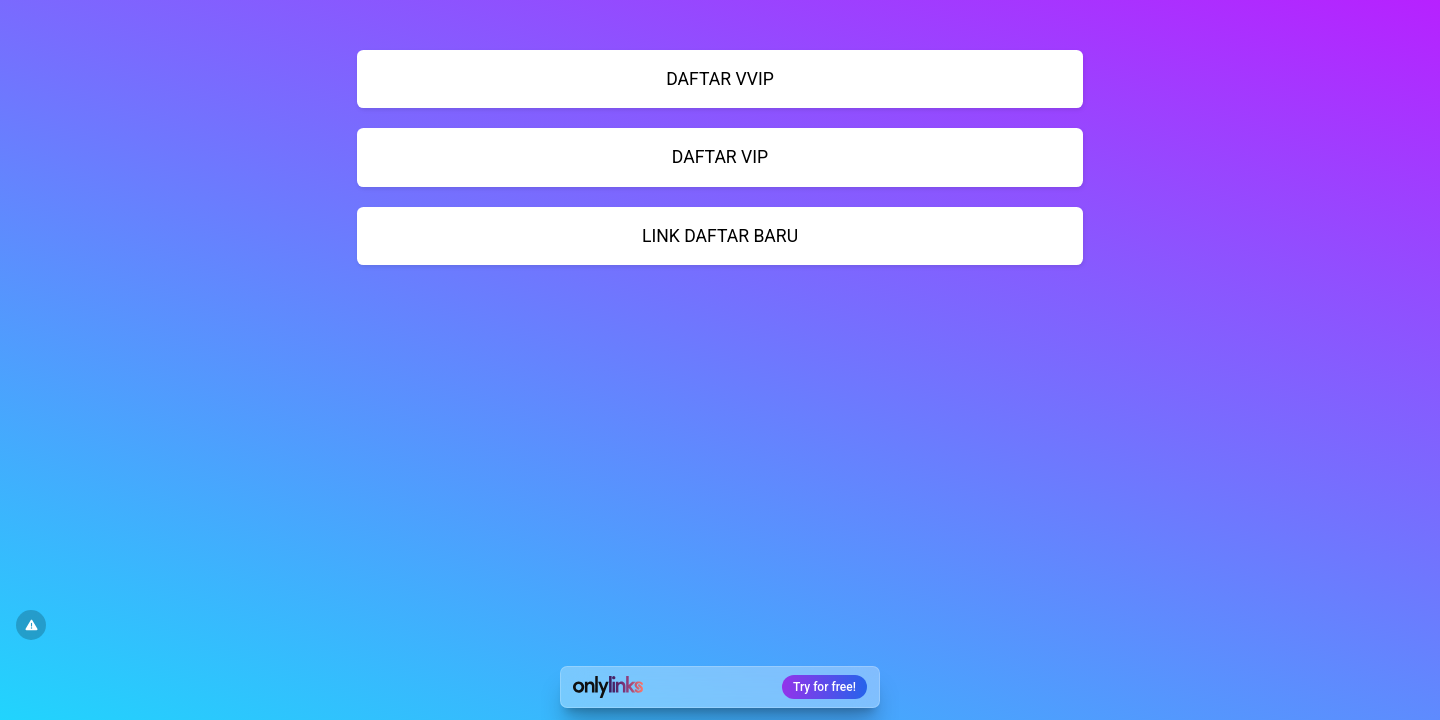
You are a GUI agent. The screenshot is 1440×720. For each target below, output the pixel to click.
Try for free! (824, 687)
